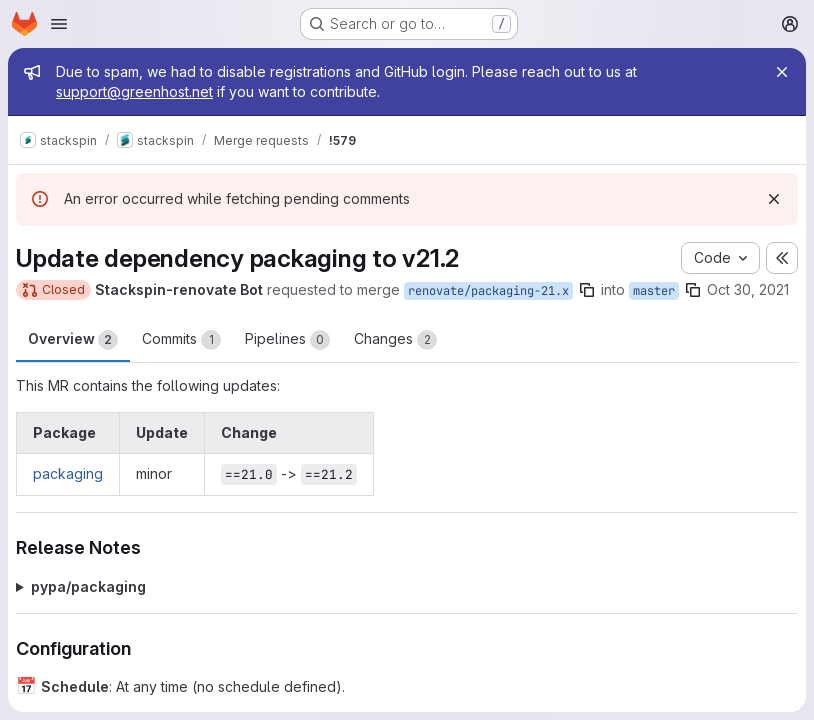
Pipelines (287, 340)
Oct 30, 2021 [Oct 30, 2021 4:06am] (748, 289)
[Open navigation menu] (59, 24)
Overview (73, 340)
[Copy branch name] (587, 290)
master (654, 291)
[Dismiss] (774, 199)
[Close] (782, 72)
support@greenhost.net (134, 91)
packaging (68, 473)
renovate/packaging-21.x (488, 291)
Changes (395, 340)
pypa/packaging (88, 586)
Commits (181, 340)
